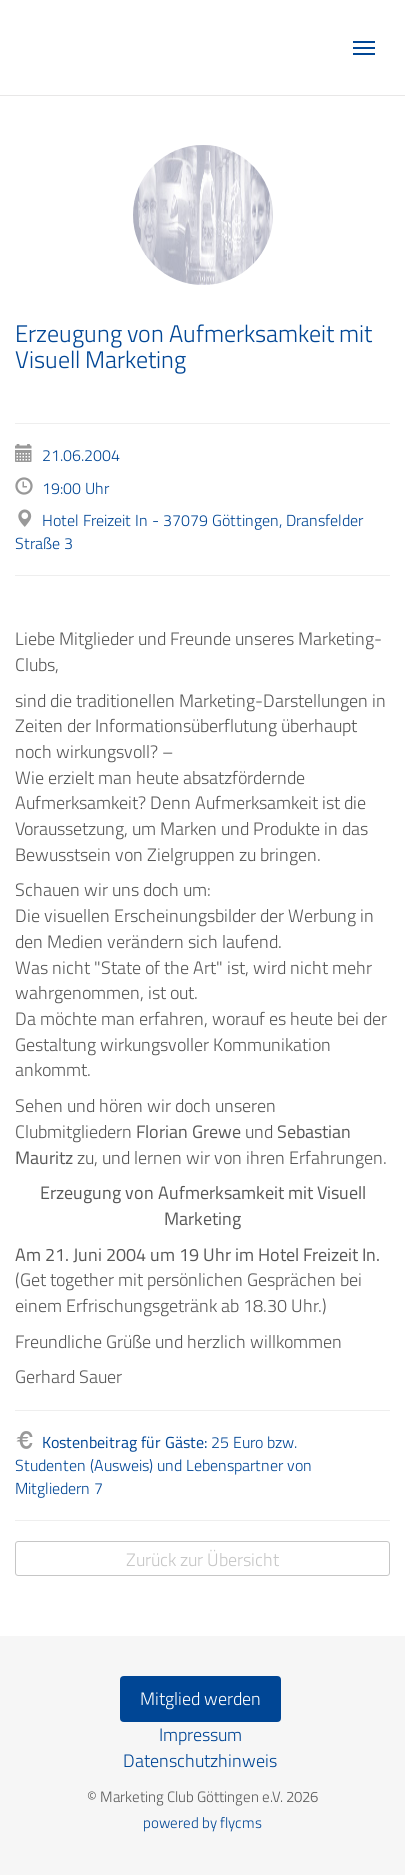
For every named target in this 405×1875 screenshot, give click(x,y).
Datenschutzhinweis (200, 1760)
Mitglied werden (200, 1698)
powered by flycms (202, 1822)
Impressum (200, 1734)
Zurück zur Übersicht (202, 1559)
